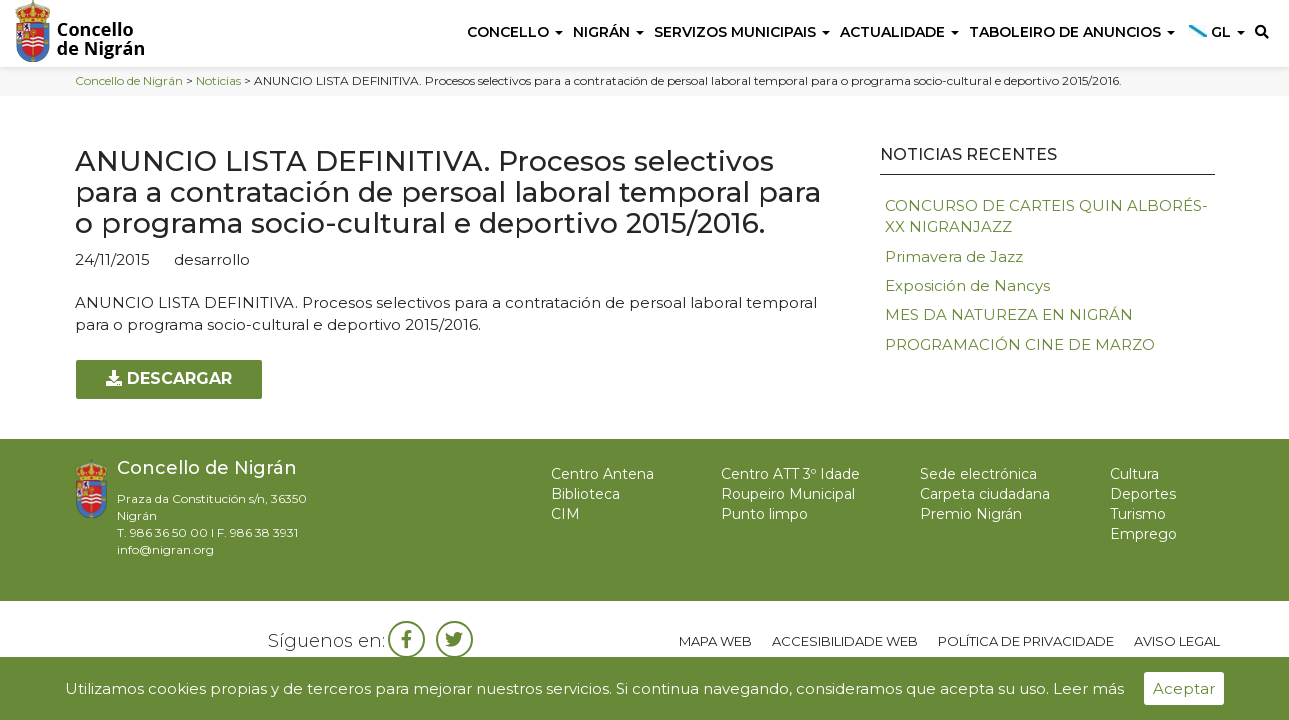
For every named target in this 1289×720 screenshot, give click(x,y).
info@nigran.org (165, 549)
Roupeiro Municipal (788, 494)
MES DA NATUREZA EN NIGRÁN (1009, 314)
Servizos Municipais (742, 32)
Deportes (1143, 494)
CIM (565, 514)
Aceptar (1184, 688)
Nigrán (608, 32)
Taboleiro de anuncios (1072, 32)
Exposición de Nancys (967, 285)
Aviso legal (1177, 641)
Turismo (1138, 514)
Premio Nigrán (971, 514)
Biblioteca (585, 494)
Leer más (1088, 688)
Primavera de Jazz (954, 256)
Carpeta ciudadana (985, 494)
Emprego (1143, 534)
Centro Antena (602, 474)
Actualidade (899, 32)
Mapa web (715, 641)
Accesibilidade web (845, 641)
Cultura (1134, 474)
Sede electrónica (978, 474)
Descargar (169, 378)
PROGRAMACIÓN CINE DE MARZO (1020, 344)
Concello (515, 32)
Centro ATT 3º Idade (790, 474)
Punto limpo (764, 514)
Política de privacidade (1026, 641)
